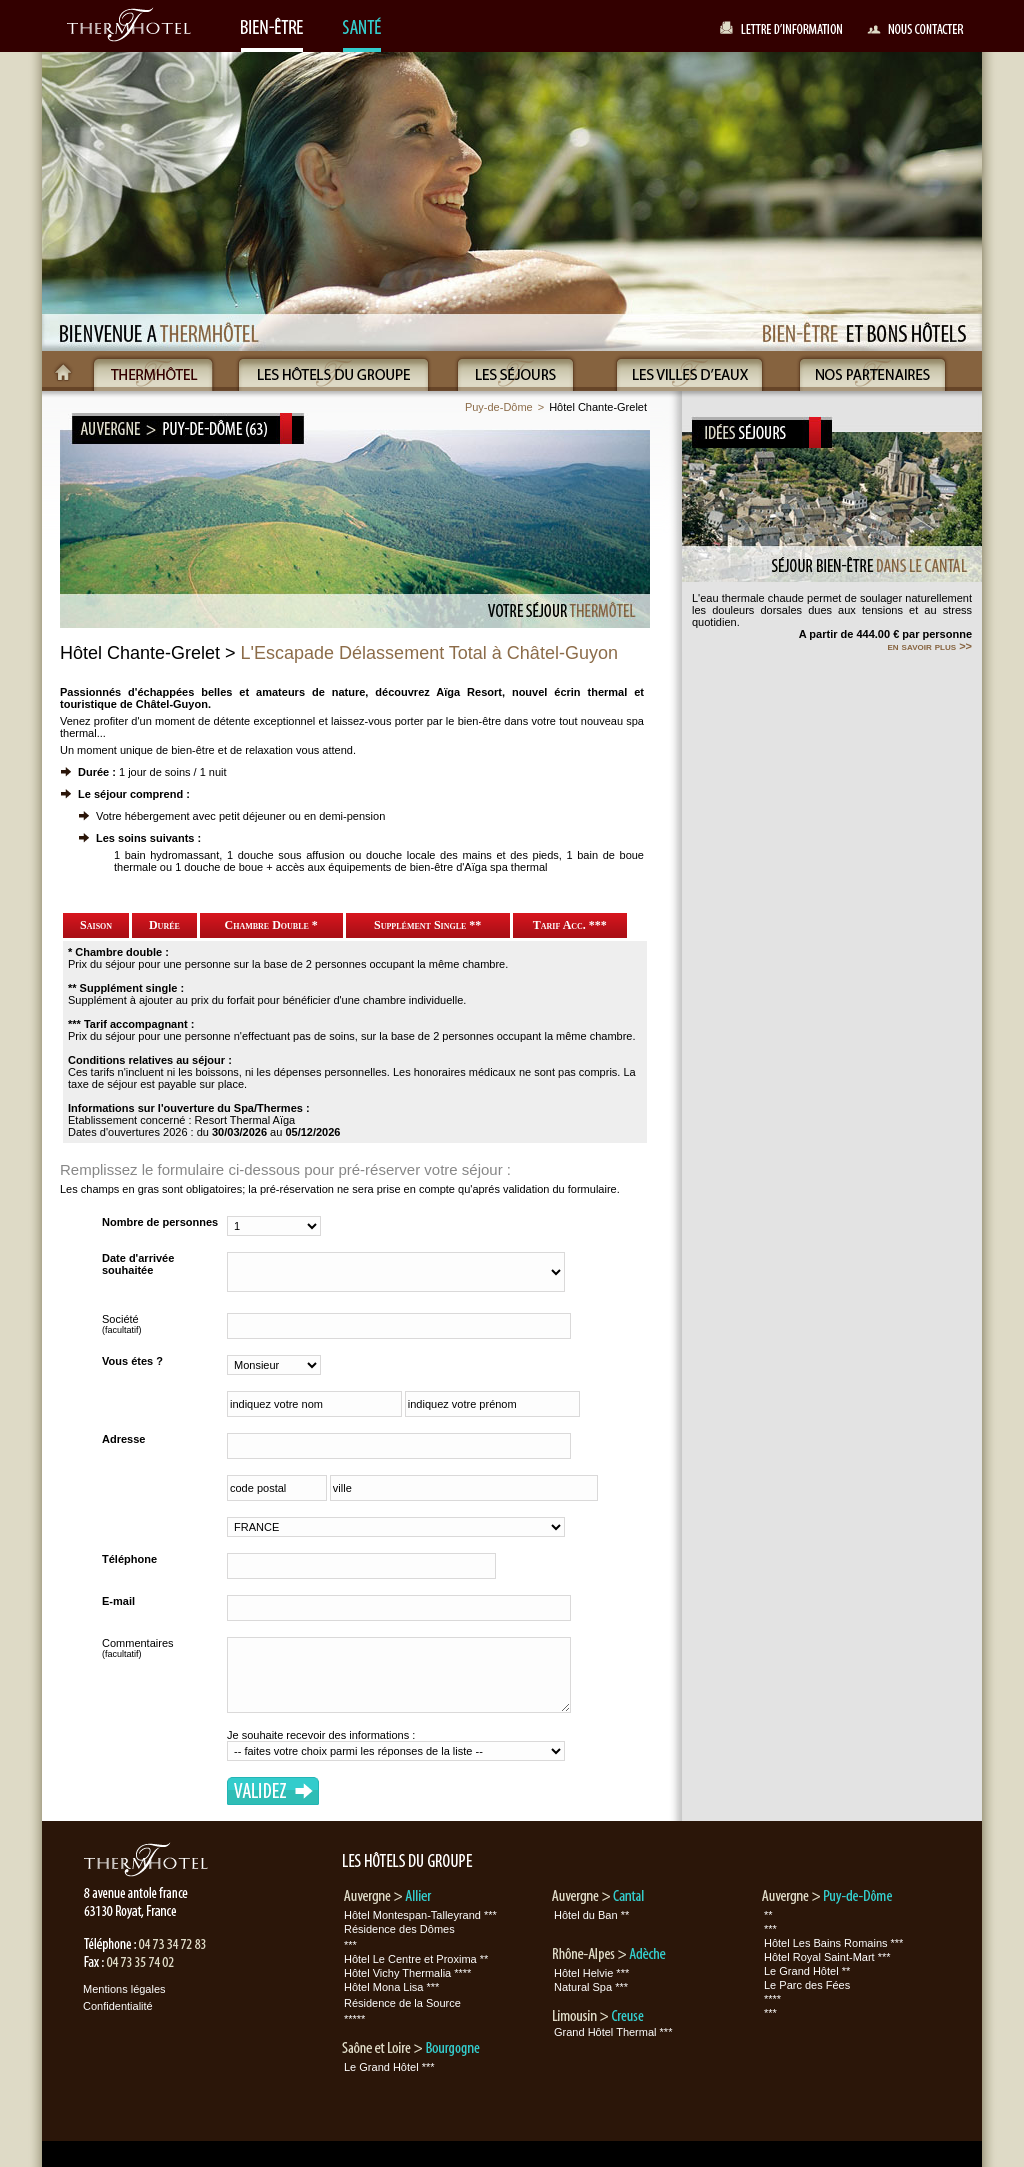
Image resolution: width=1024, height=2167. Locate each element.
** (768, 1915)
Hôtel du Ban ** (591, 1915)
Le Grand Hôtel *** (389, 2067)
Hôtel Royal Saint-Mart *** (827, 1957)
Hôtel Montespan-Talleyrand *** (420, 1915)
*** (350, 1945)
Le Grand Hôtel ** (807, 1971)
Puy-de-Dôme (499, 407)
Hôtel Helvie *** (591, 1973)
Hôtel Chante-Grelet (598, 407)
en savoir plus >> (929, 646)
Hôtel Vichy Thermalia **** (407, 1973)
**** (772, 1999)
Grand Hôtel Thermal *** (613, 2032)
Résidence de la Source (402, 2003)
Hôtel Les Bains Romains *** (833, 1943)
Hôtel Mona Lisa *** (391, 1987)
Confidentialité (118, 2006)
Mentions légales (124, 1989)
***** (354, 2019)
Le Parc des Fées (807, 1985)
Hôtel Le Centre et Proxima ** (416, 1959)
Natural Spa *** (591, 1987)
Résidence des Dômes (399, 1929)
